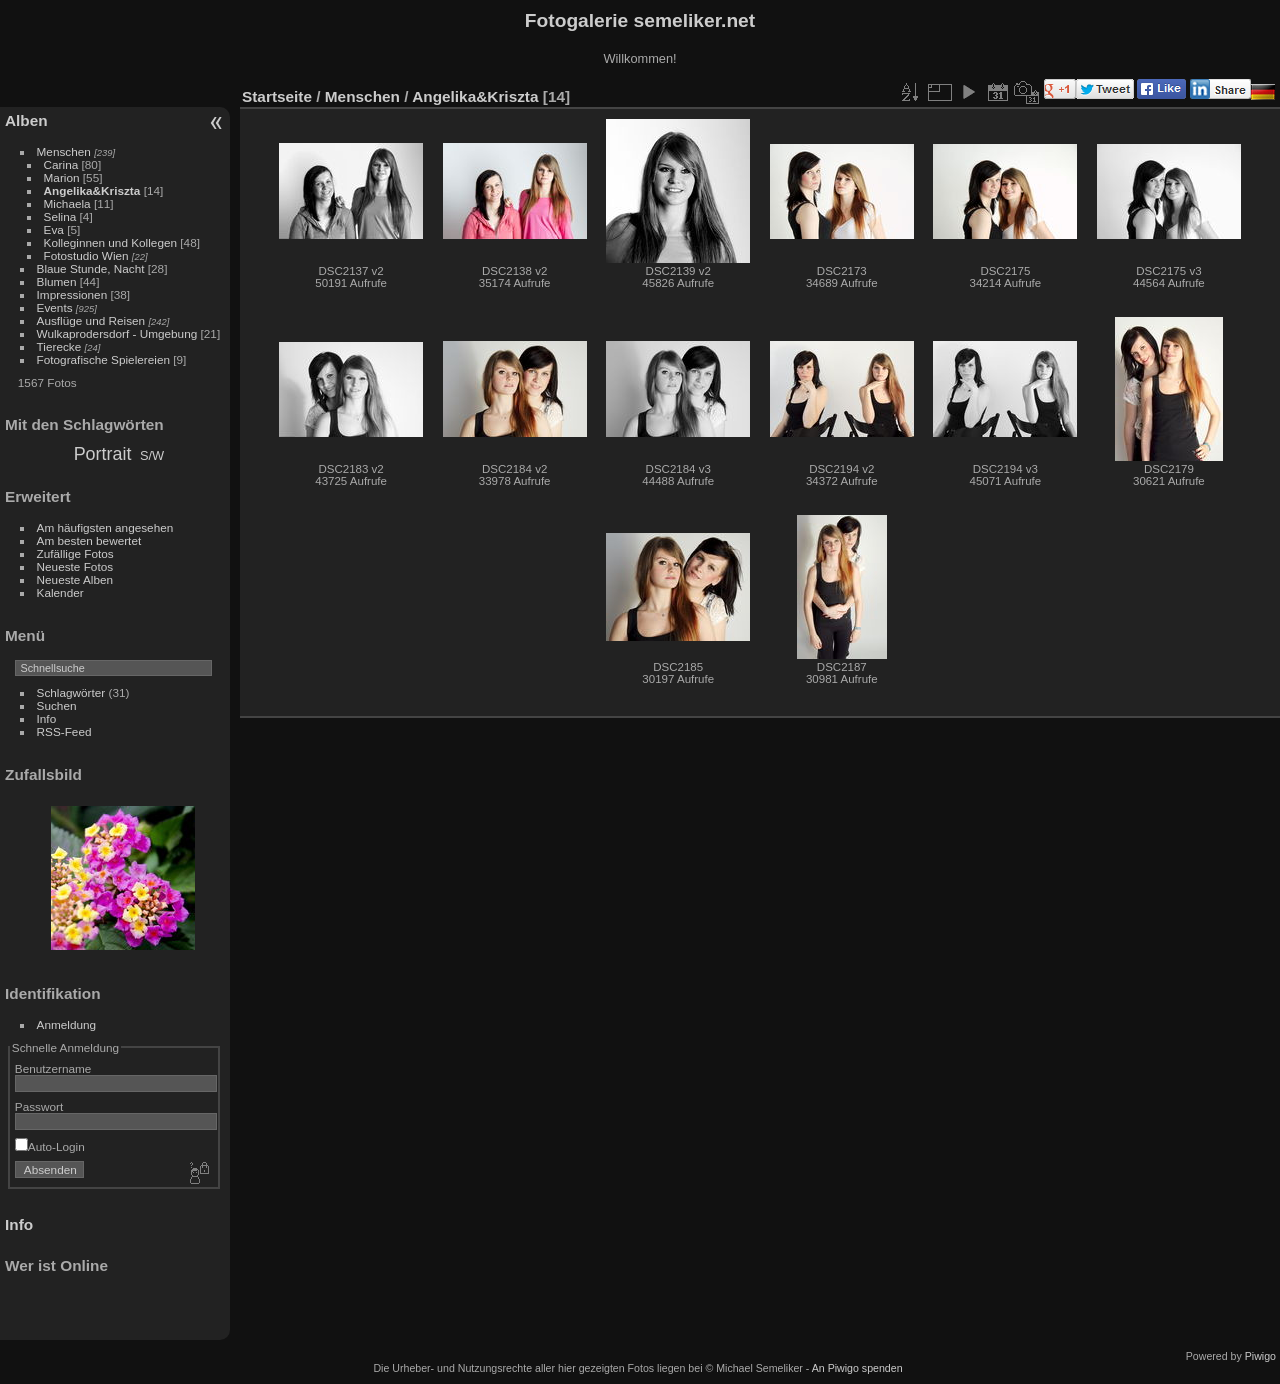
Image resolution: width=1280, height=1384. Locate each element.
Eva (54, 229)
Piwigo (1260, 1356)
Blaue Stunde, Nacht (91, 268)
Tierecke (59, 346)
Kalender (60, 592)
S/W (152, 455)
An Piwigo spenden (857, 1368)
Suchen (57, 705)
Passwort (39, 1106)
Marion (62, 177)
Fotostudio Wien (86, 255)
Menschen (64, 151)
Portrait (103, 454)
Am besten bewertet (89, 540)
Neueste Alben (75, 579)
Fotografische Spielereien (103, 359)
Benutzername (53, 1068)
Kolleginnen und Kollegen (110, 242)
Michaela (67, 203)
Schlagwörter (71, 692)
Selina (60, 216)
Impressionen (72, 294)
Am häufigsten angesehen (105, 527)
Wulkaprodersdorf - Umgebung (117, 333)
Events (55, 307)
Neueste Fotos (75, 566)
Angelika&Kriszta (92, 190)
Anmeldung (67, 1024)
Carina (61, 164)
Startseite (277, 96)
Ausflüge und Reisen (91, 320)
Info (47, 718)
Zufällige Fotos (75, 553)
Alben (26, 120)
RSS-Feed (64, 731)
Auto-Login (50, 1146)
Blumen (57, 281)
